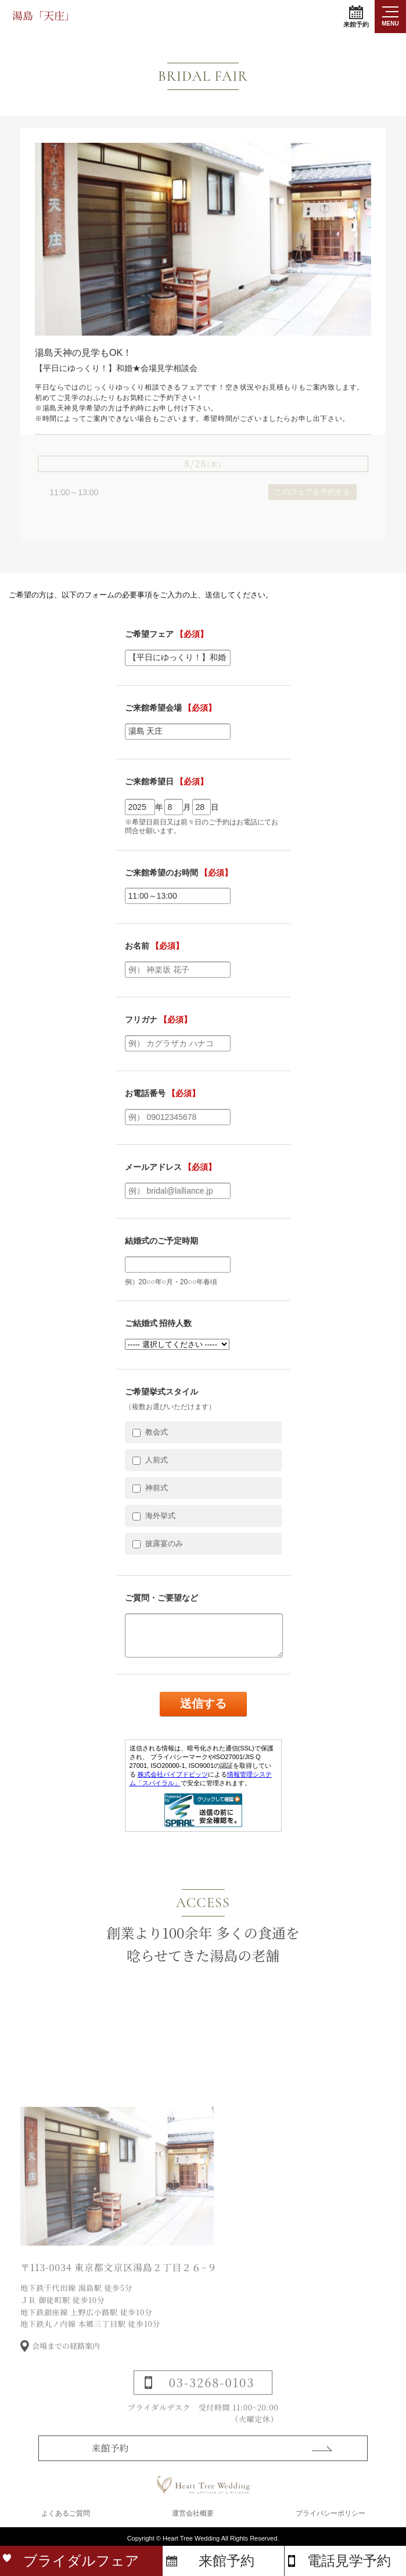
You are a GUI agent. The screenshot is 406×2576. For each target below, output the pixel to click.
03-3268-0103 (212, 2397)
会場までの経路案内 (66, 2361)
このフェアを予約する (312, 492)
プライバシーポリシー (330, 2513)
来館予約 (356, 16)
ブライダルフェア (81, 2560)
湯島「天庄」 (43, 15)
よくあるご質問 (65, 2513)
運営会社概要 (193, 2513)
